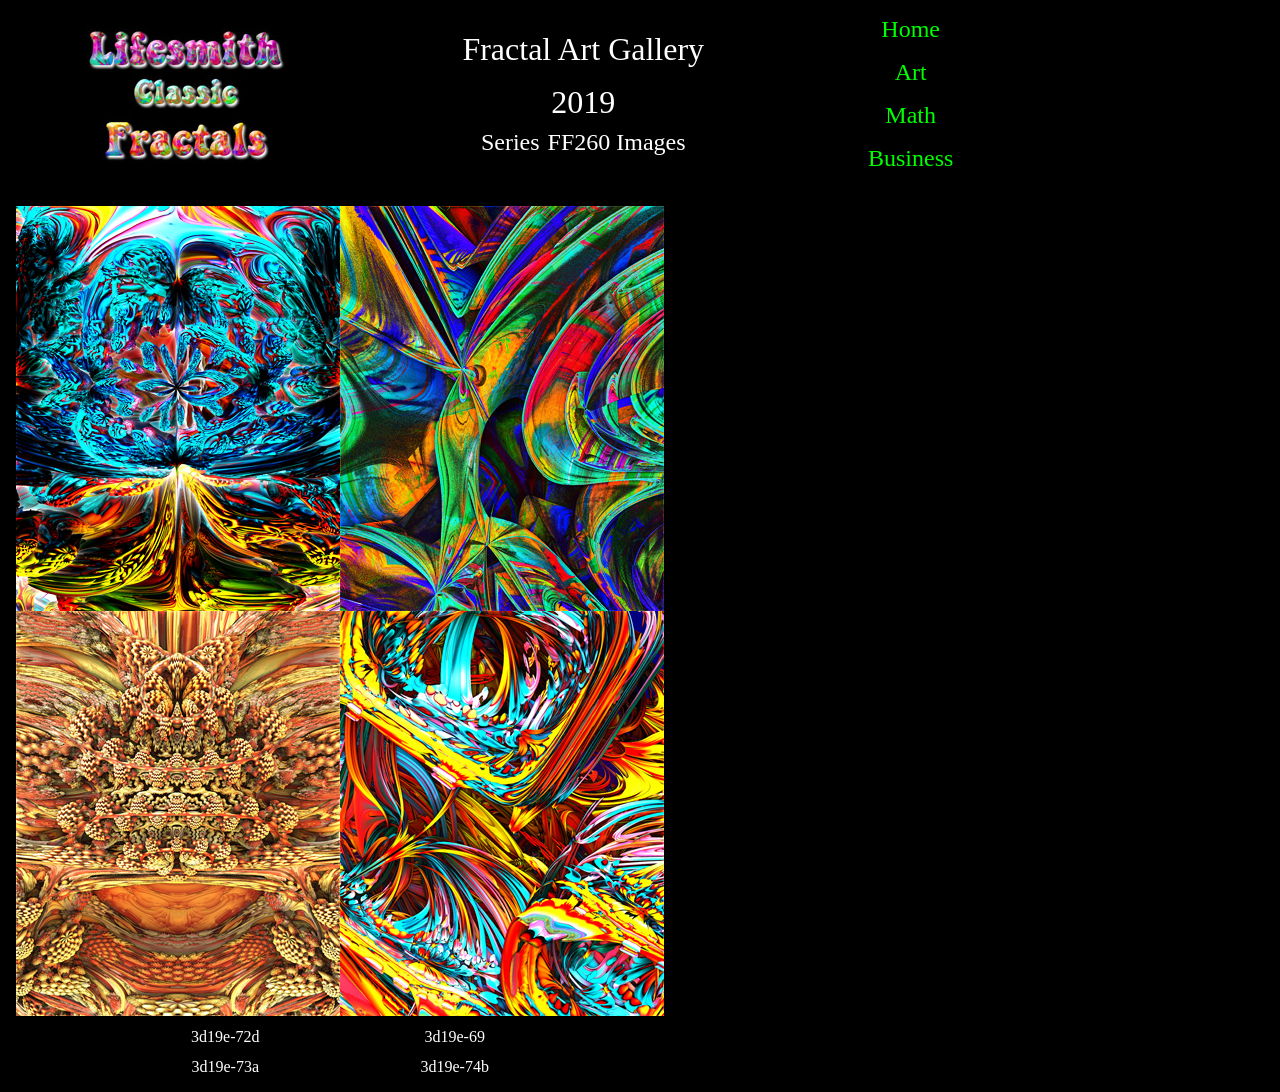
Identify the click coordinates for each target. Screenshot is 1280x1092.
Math (910, 115)
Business (910, 158)
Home (910, 29)
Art (911, 72)
